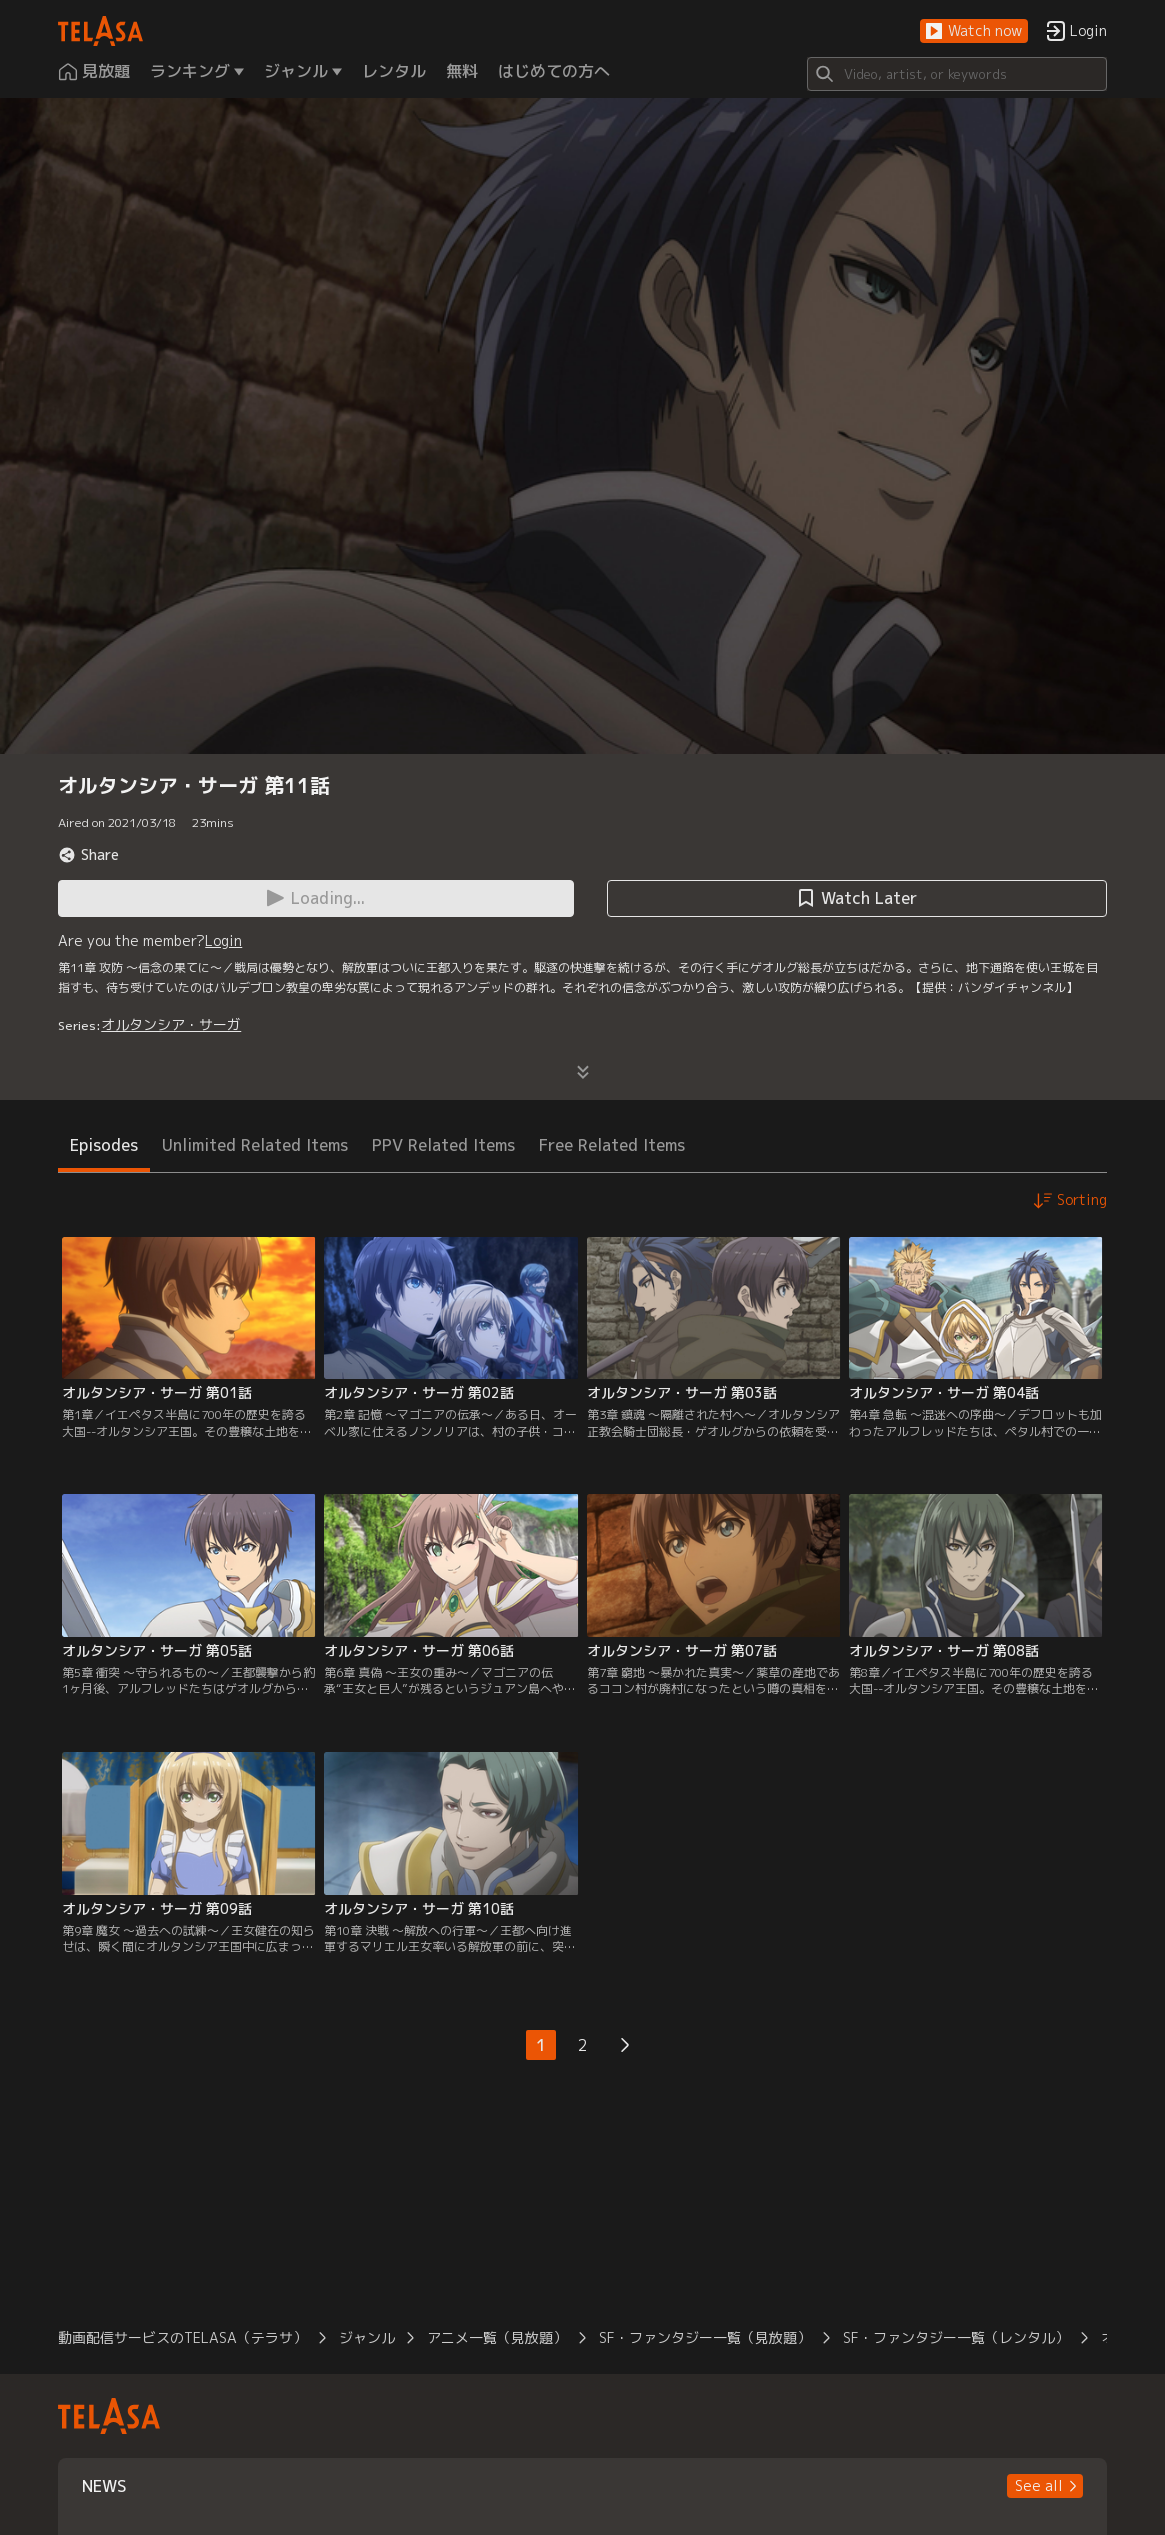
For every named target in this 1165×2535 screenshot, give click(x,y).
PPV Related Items (443, 1145)
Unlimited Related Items (255, 1145)
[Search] (957, 74)
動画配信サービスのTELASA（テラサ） (182, 2337)
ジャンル (367, 2337)
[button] (974, 31)
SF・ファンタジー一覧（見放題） (705, 2337)
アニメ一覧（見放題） (497, 2337)
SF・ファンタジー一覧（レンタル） (956, 2337)
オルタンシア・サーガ (171, 1024)
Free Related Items (612, 1145)
